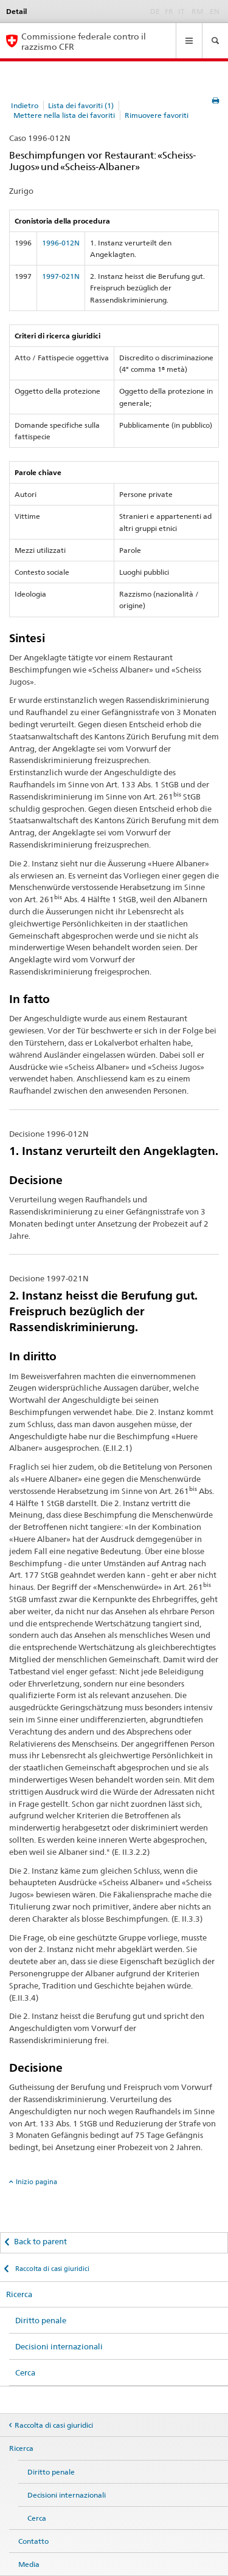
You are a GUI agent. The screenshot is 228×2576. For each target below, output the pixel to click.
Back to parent (40, 2241)
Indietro (24, 105)
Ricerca (19, 2294)
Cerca (25, 2372)
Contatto (33, 2541)
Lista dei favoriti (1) (81, 105)
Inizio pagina (36, 2181)
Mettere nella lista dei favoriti (64, 115)
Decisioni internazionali (59, 2346)
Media (29, 2564)
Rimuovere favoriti (156, 115)
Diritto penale (40, 2320)
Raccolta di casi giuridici (51, 2268)
